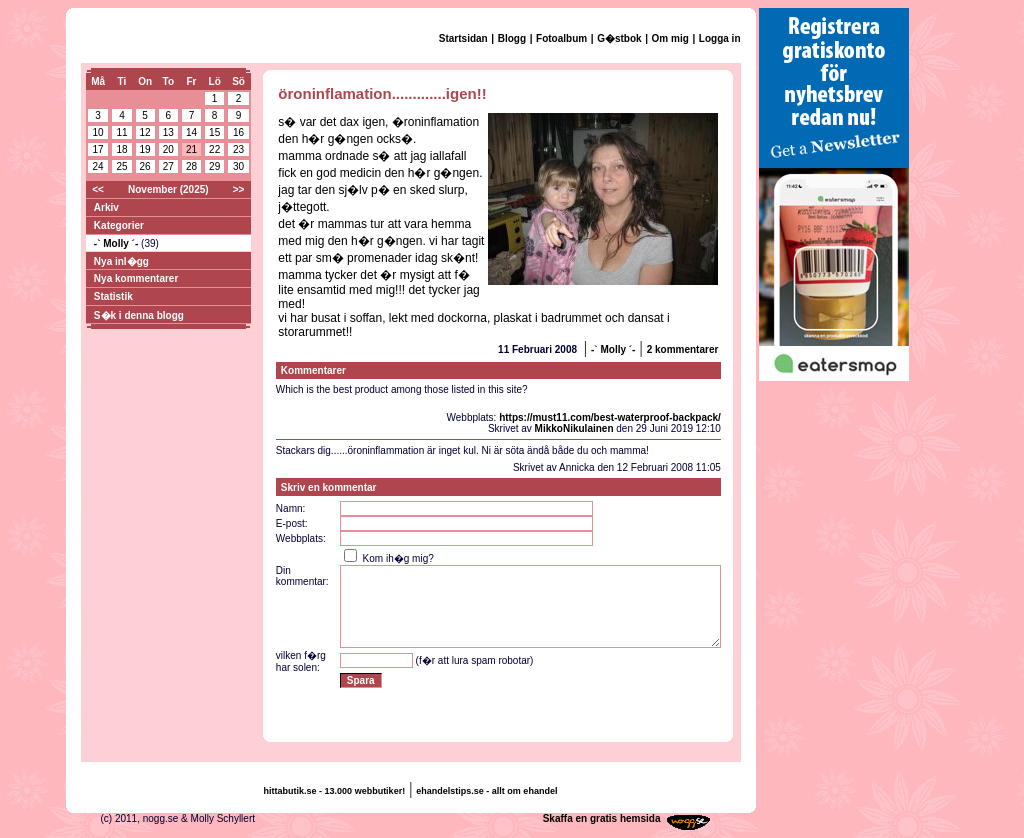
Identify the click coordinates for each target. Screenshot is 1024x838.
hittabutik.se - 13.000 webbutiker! (335, 791)
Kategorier (119, 225)
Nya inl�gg (121, 261)
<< (98, 189)
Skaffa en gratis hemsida (602, 818)
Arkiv (106, 207)
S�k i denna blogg (139, 315)
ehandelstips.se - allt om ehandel (486, 791)
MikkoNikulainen (574, 428)
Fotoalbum (561, 38)
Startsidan (463, 38)
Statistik (113, 296)
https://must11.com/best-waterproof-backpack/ (610, 417)
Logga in (720, 38)
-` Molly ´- (117, 243)
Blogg (512, 38)
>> (239, 189)
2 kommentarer (683, 349)
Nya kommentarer (136, 278)
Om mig (670, 38)
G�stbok (619, 38)
